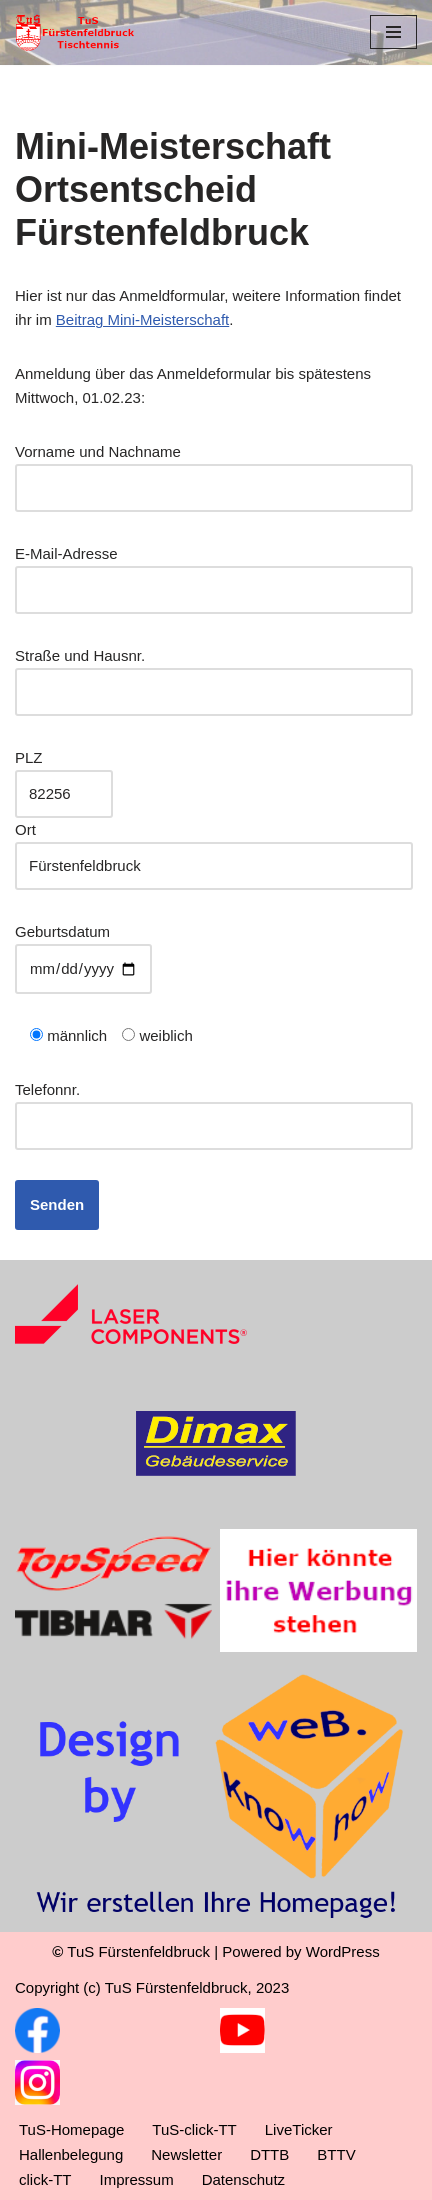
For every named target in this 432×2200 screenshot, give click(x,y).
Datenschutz (243, 2179)
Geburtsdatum (83, 950)
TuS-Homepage (71, 2129)
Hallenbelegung (71, 2154)
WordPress (343, 1951)
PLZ (64, 775)
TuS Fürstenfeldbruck (138, 1951)
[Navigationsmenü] (393, 32)
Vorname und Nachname (214, 469)
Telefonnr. (214, 1107)
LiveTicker (299, 2129)
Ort (214, 847)
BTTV (336, 2154)
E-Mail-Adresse (214, 571)
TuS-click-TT (194, 2129)
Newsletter (186, 2154)
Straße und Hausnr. (214, 673)
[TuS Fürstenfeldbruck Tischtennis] (75, 32)
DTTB (269, 2154)
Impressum (137, 2179)
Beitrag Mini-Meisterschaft (142, 319)
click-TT (45, 2179)
